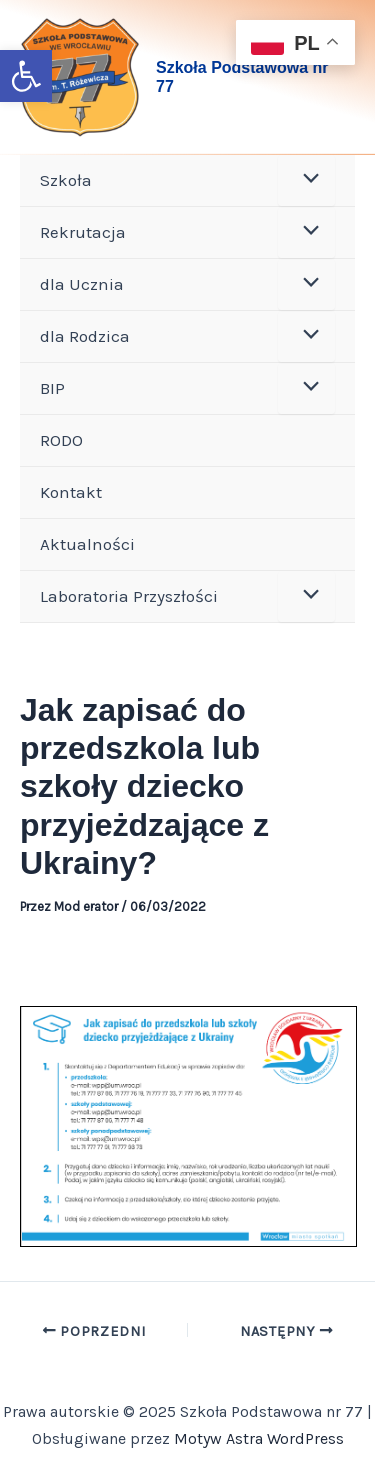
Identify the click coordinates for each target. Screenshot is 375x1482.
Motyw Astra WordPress (259, 1438)
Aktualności (87, 544)
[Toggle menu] (306, 180)
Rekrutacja (83, 232)
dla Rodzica (85, 336)
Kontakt (71, 492)
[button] (26, 76)
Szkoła (66, 180)
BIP (52, 388)
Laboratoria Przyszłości (129, 596)
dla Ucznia (82, 284)
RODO (61, 440)
